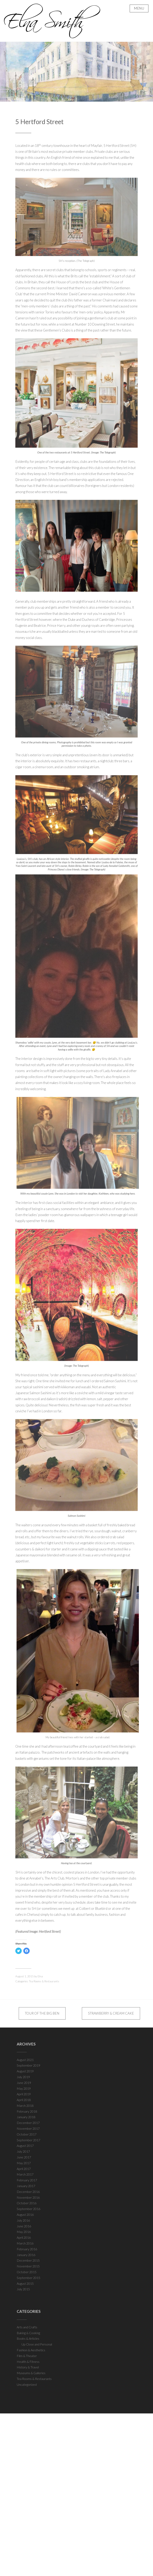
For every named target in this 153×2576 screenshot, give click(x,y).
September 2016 (28, 2209)
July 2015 (23, 2289)
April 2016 (24, 2237)
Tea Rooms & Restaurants (44, 1981)
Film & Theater (27, 2356)
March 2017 (25, 2174)
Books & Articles (28, 2338)
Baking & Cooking (28, 2333)
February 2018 (27, 2111)
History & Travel (28, 2367)
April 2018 (24, 2100)
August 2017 (25, 2145)
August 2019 (25, 2071)
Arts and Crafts (27, 2327)
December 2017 (28, 2123)
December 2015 (28, 2260)
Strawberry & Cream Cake (111, 2013)
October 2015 (26, 2272)
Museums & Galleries (31, 2373)
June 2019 (24, 2083)
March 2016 (25, 2243)
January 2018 (26, 2117)
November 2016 (28, 2197)
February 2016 (27, 2249)
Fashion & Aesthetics (31, 2350)
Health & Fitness (28, 2361)
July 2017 (23, 2151)
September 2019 (28, 2065)
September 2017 (28, 2140)
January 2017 (26, 2186)
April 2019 (24, 2094)
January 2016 (26, 2255)
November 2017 (28, 2128)
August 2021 (25, 2060)
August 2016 (25, 2214)
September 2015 (28, 2278)
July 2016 (23, 2220)
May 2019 (24, 2088)
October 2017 (26, 2134)
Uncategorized (27, 2384)
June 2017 (24, 2157)
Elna (40, 1976)
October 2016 (26, 2203)
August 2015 (25, 2283)
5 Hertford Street (39, 122)
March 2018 (25, 2105)
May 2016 (24, 2232)
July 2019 (23, 2077)
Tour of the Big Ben (42, 2013)
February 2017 (27, 2180)
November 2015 (28, 2266)
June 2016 (24, 2226)
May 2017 (24, 2163)
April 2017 (24, 2169)
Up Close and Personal (37, 2344)
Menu (139, 8)
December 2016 (28, 2191)
